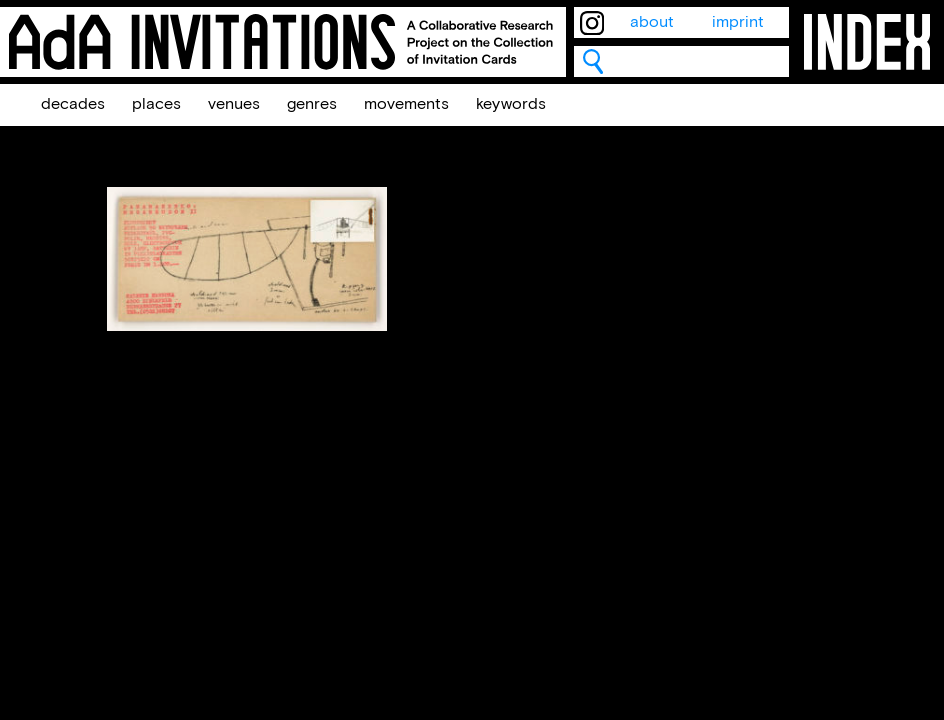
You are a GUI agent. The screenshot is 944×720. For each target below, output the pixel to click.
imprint (738, 22)
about (652, 22)
